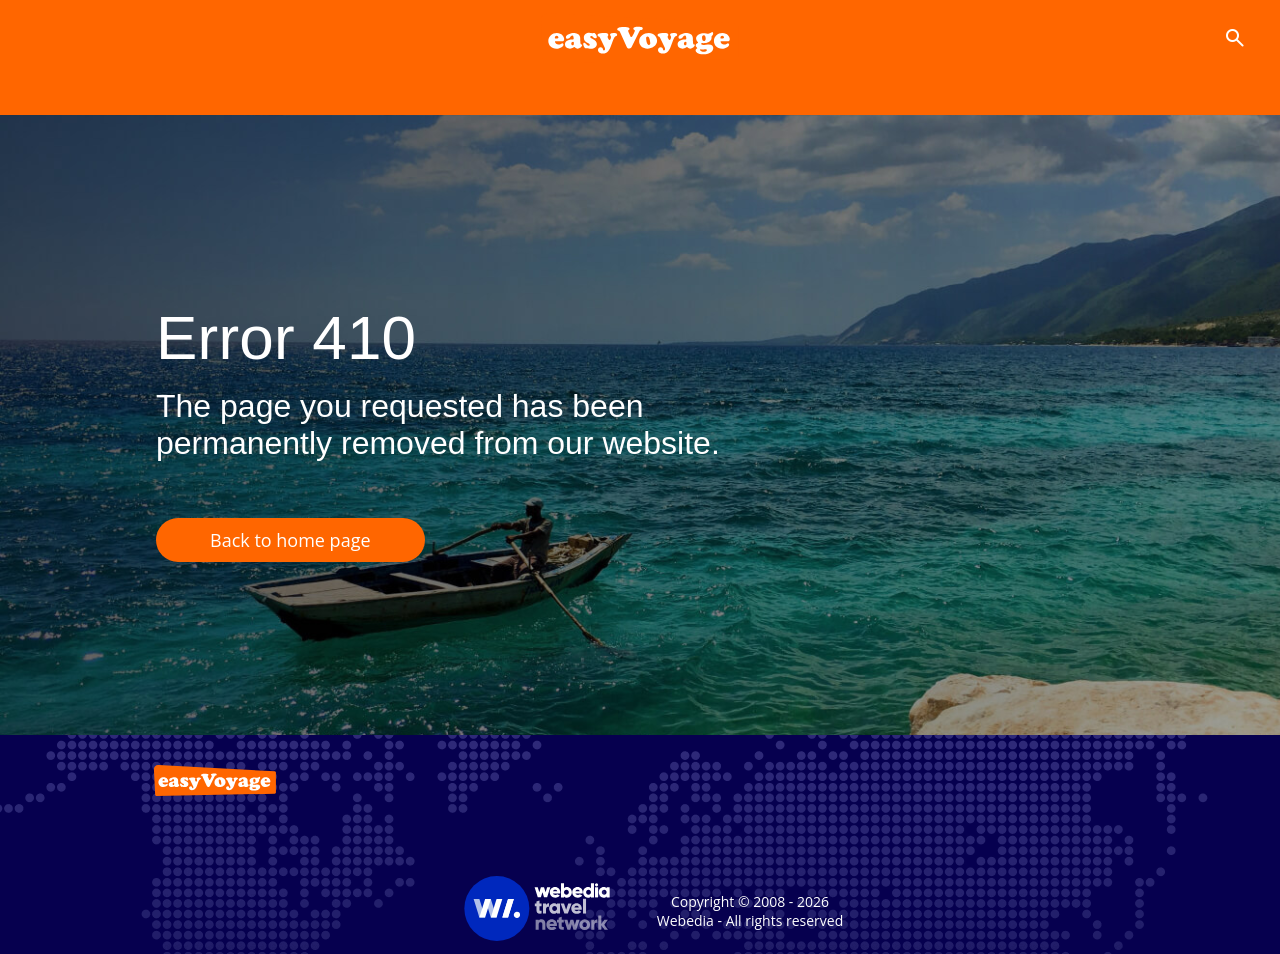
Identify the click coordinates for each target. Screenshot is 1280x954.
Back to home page (290, 540)
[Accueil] (639, 38)
